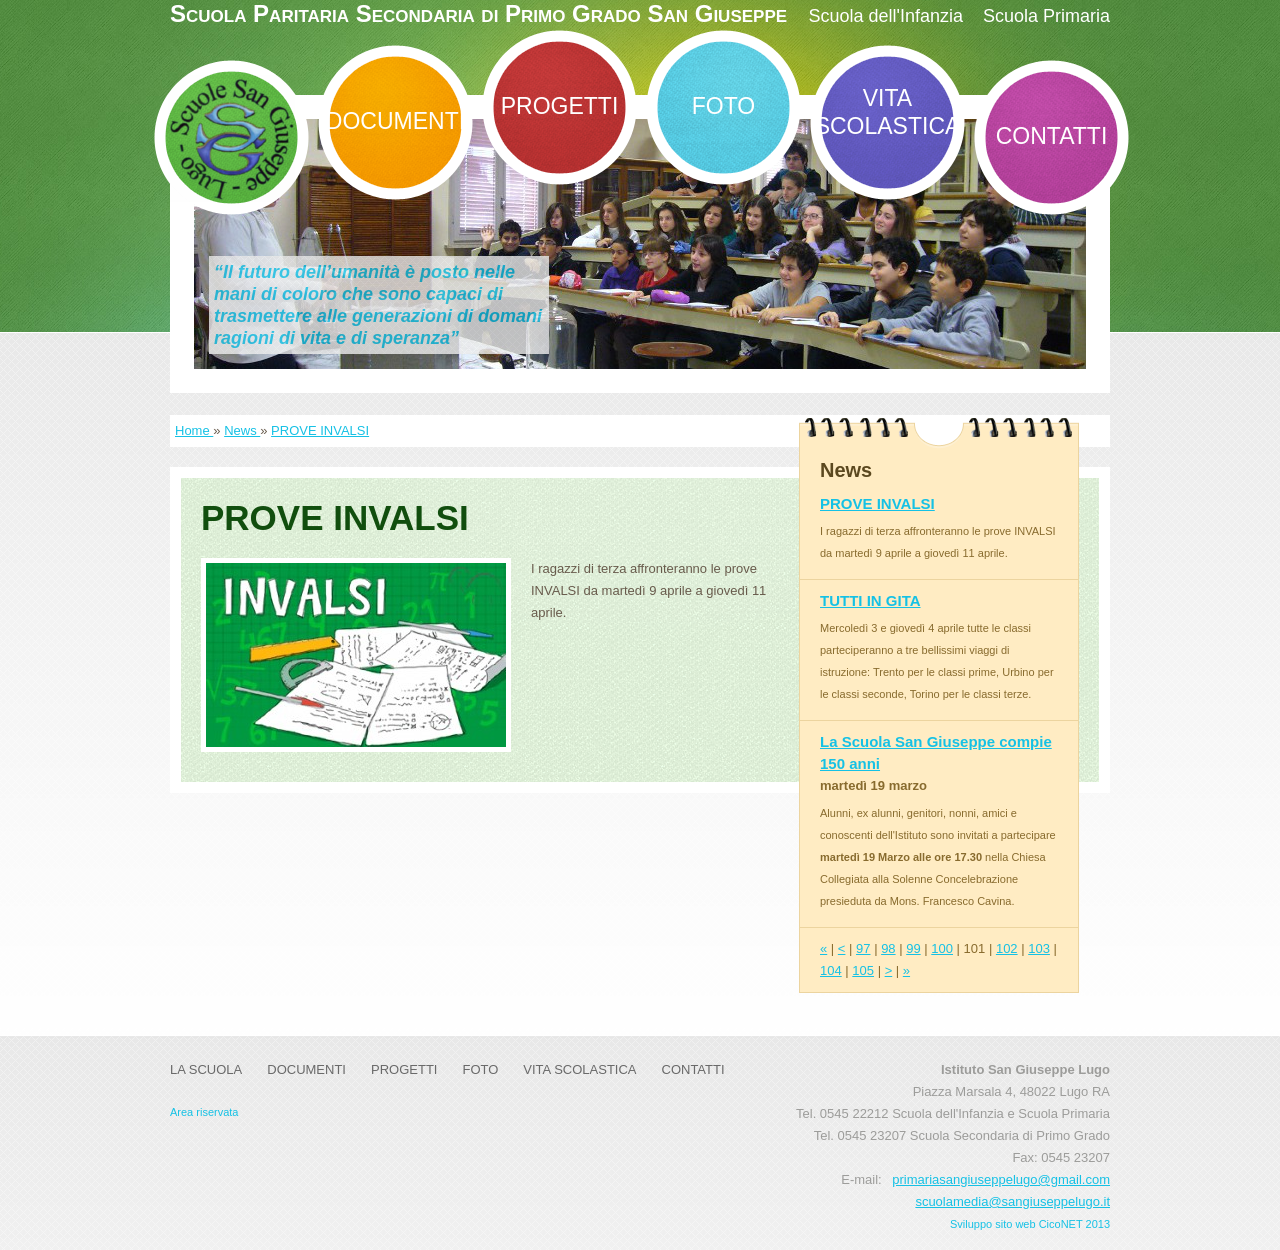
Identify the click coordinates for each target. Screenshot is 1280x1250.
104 (831, 970)
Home (194, 430)
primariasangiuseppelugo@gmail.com (1001, 1179)
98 (888, 948)
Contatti (1052, 136)
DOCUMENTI (395, 121)
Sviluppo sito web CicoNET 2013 (1030, 1224)
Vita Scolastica (888, 112)
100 (942, 948)
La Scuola (206, 1069)
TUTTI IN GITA (870, 600)
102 (1007, 948)
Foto (723, 106)
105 (863, 970)
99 (913, 948)
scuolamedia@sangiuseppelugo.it (1012, 1201)
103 (1039, 948)
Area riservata (204, 1112)
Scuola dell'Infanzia (885, 16)
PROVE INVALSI (320, 430)
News (242, 430)
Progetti (560, 106)
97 (863, 948)
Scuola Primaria (1046, 16)
